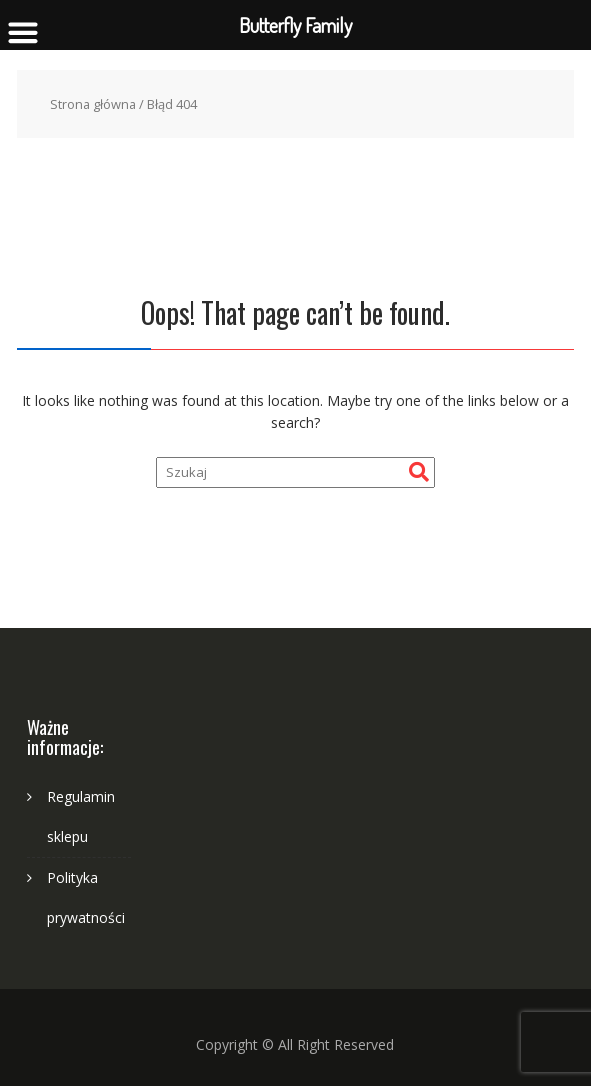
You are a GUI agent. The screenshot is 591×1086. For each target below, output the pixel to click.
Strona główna (93, 104)
